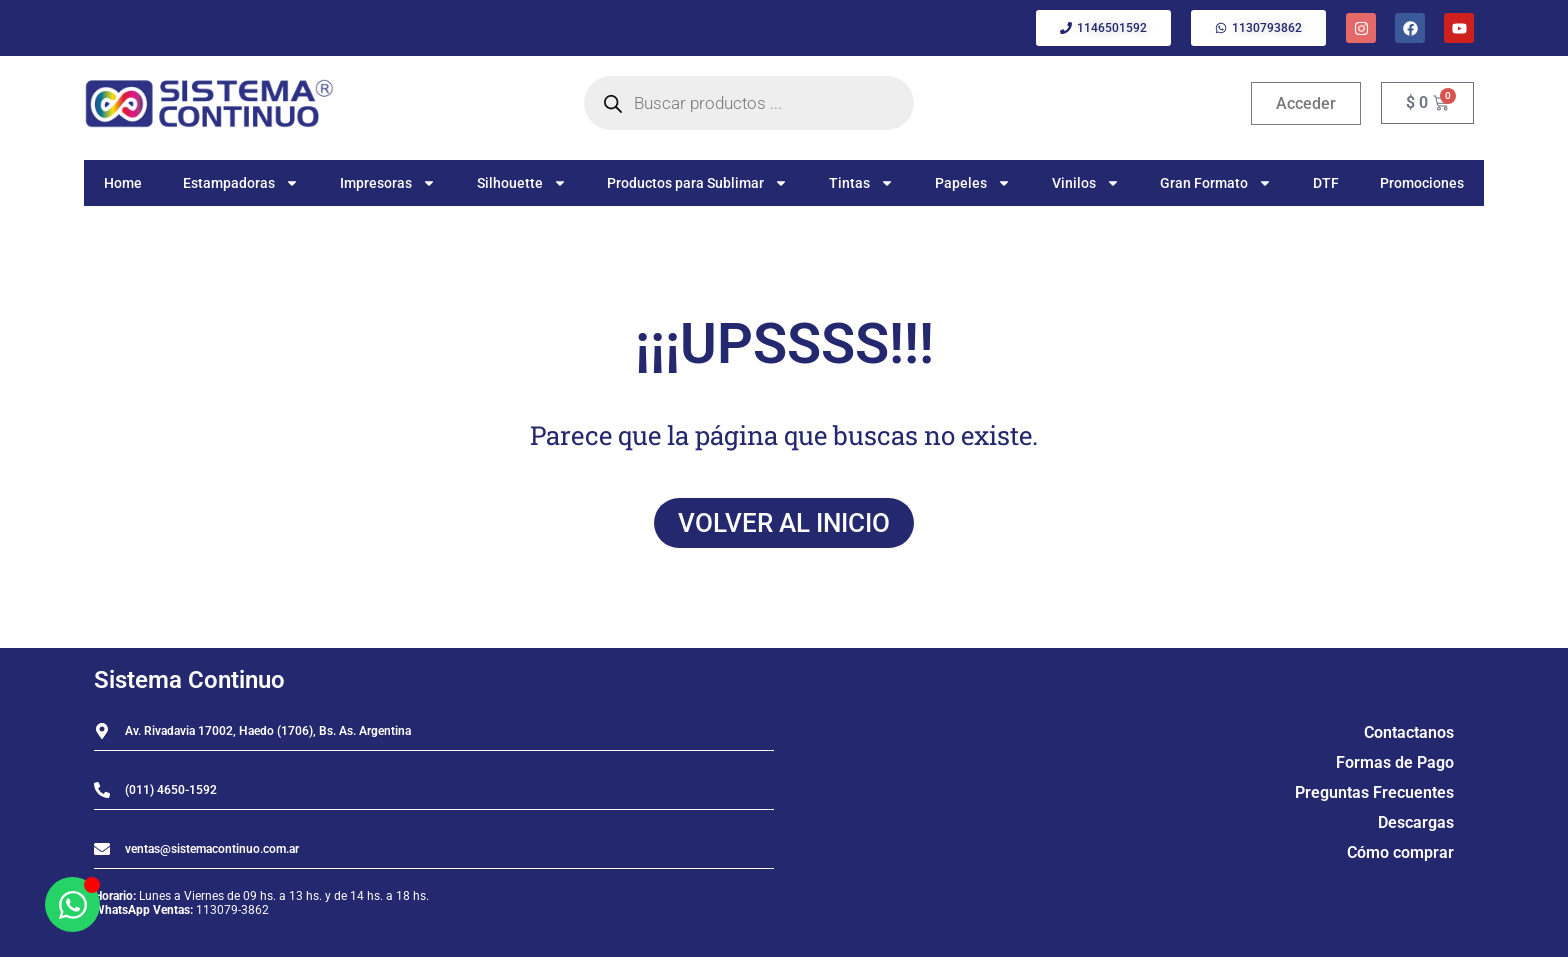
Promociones (1422, 183)
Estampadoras (241, 183)
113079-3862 (232, 910)
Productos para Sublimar (697, 183)
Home (123, 183)
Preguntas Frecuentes (1374, 792)
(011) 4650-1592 (171, 790)
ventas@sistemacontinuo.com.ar (212, 849)
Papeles (973, 183)
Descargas (1416, 822)
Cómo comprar (1400, 852)
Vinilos (1086, 183)
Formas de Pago (1395, 762)
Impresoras (388, 183)
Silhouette (522, 183)
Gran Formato (1216, 183)
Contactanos (1409, 732)
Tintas (861, 183)
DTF (1326, 183)
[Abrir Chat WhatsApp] (72, 904)
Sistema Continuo (189, 680)
